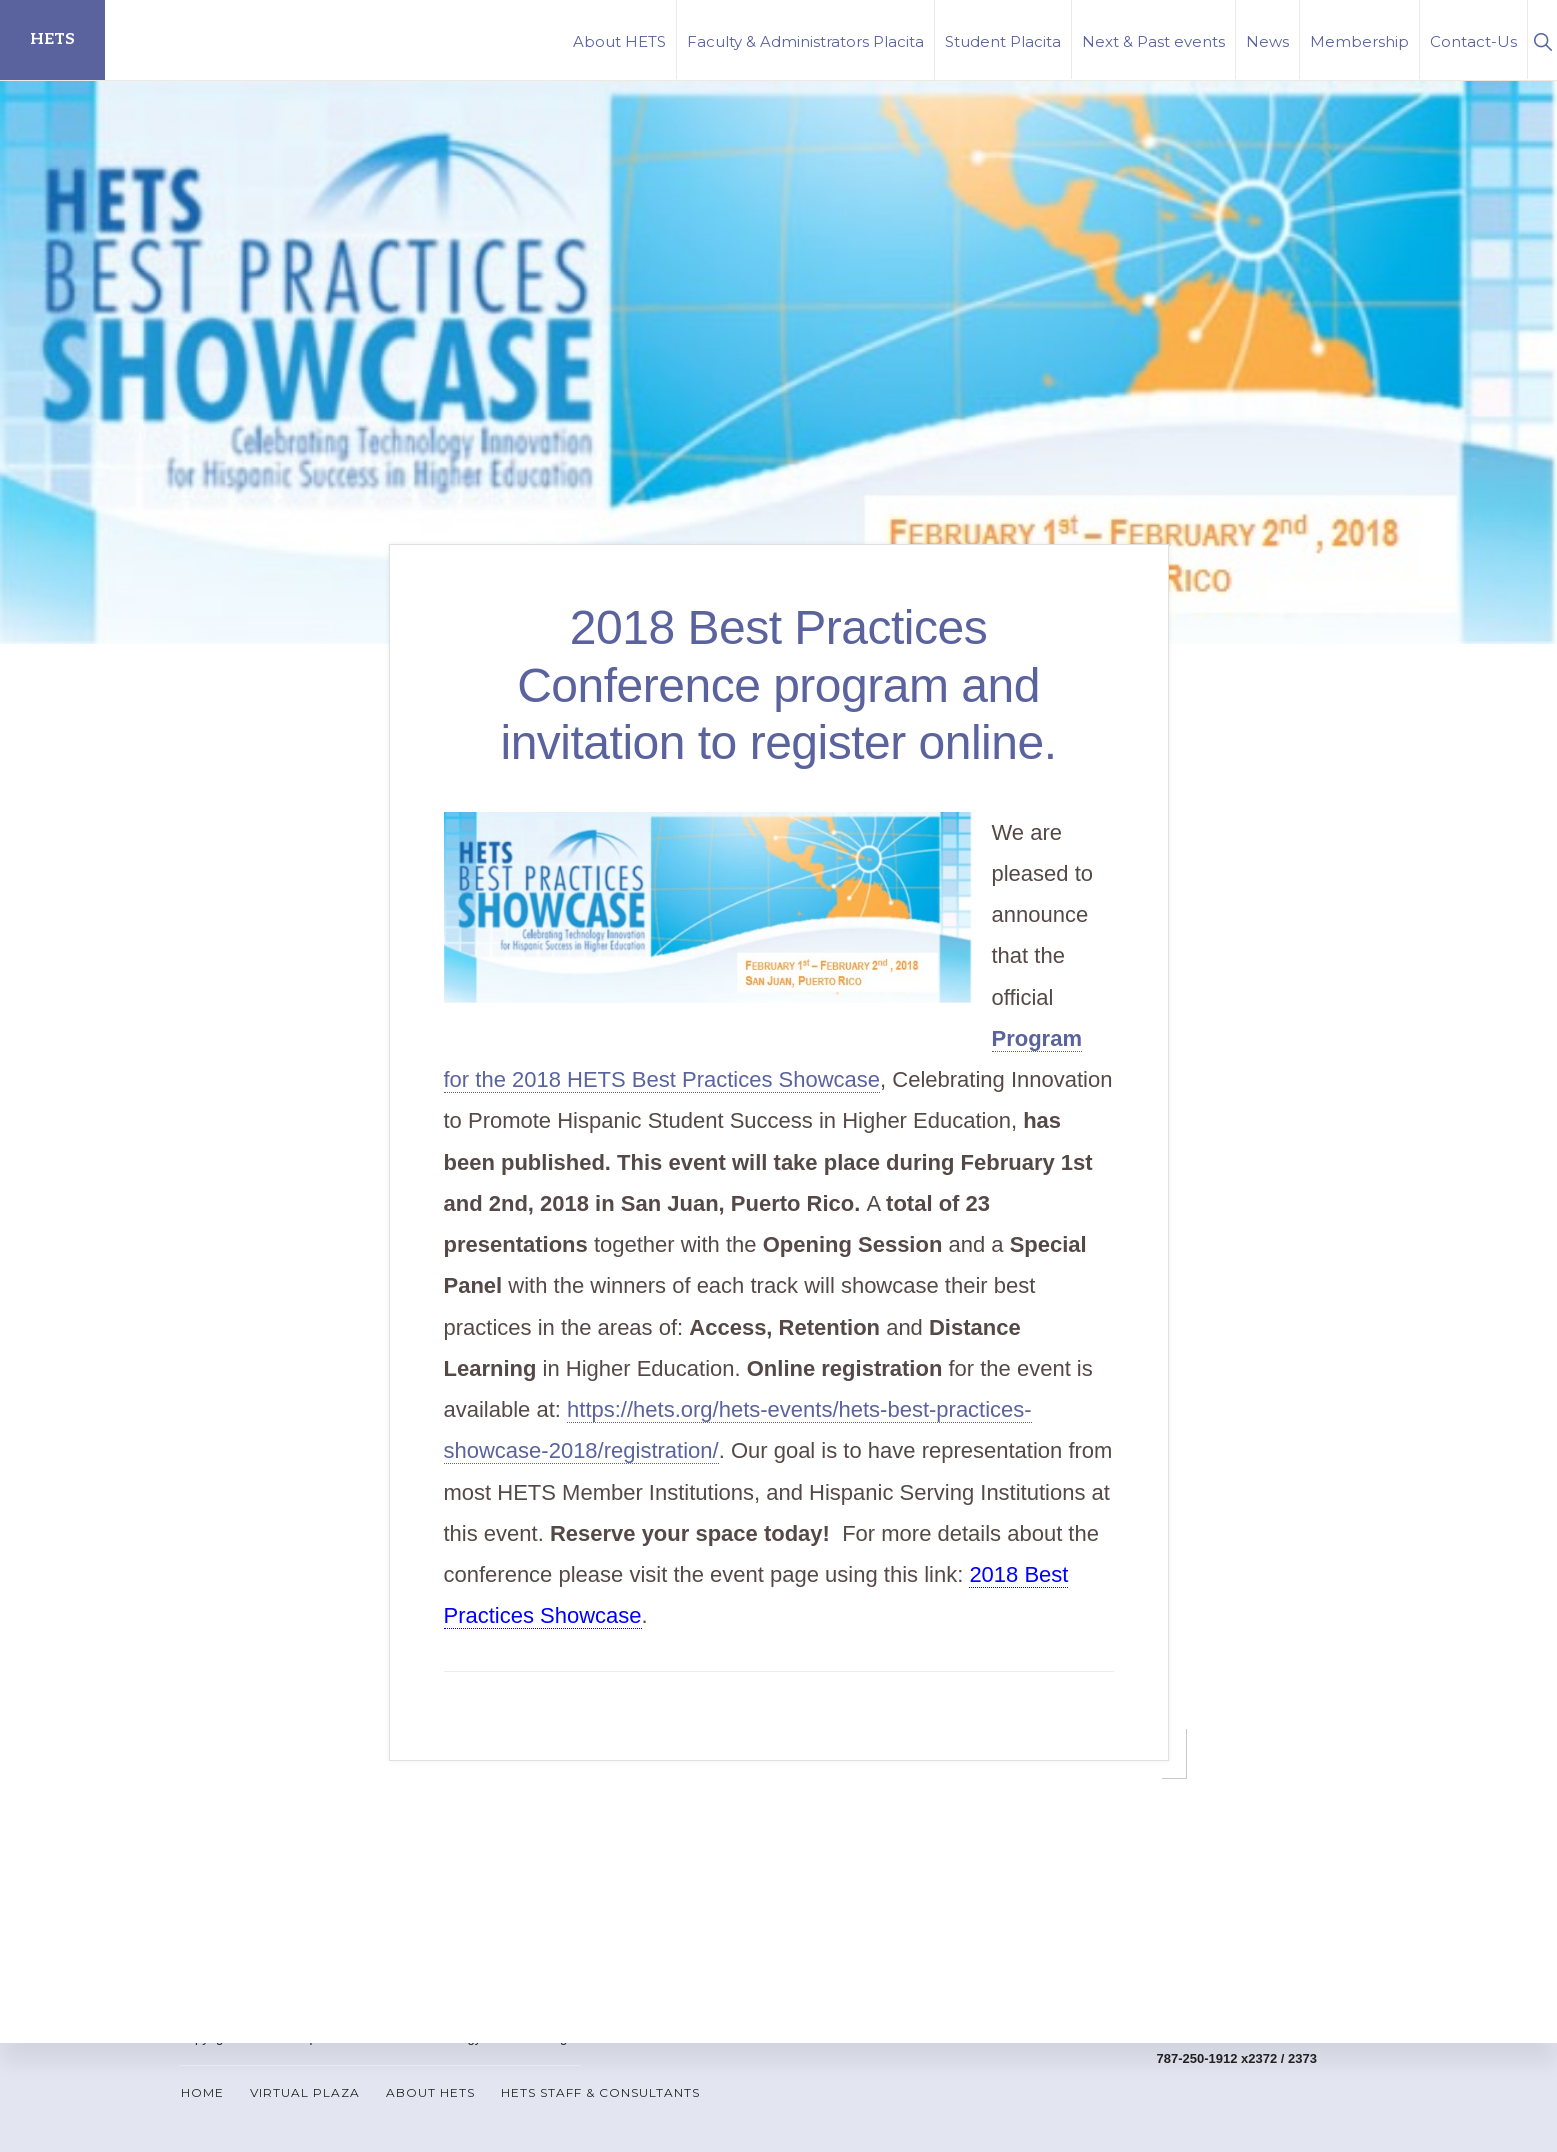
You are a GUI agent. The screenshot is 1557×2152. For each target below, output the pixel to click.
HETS (52, 39)
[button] (1542, 39)
